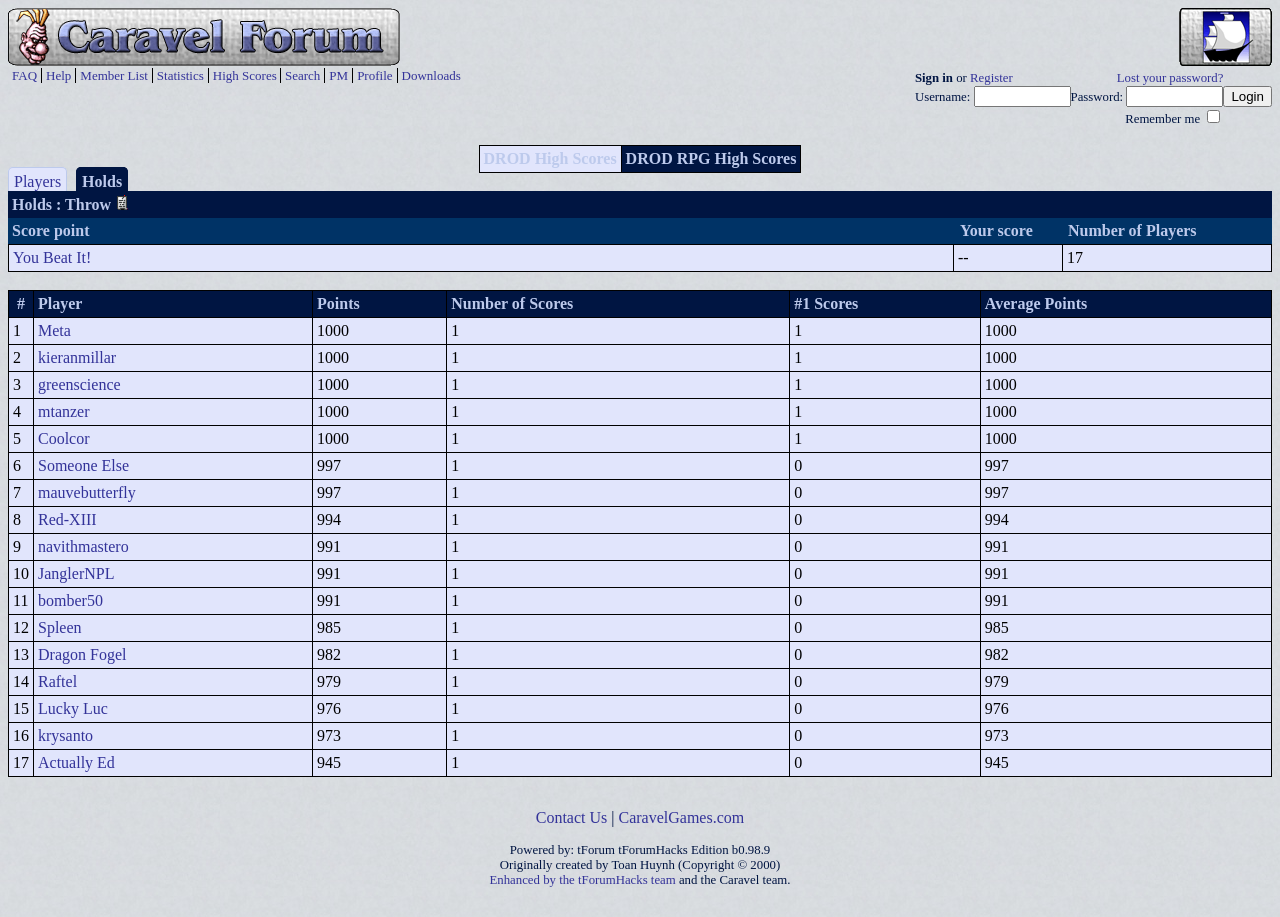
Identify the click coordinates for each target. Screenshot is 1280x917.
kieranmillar (77, 357)
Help (58, 75)
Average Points (1036, 303)
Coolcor (64, 438)
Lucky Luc (73, 708)
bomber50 (70, 600)
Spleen (60, 627)
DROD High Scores (550, 158)
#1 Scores (826, 303)
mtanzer (64, 411)
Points (338, 303)
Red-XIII (67, 519)
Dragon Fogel (82, 654)
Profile (374, 75)
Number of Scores (512, 303)
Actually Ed (76, 762)
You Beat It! (52, 257)
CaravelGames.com (682, 817)
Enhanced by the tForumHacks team (583, 880)
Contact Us (572, 817)
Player (60, 303)
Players (37, 181)
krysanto (65, 735)
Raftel (57, 681)
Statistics (180, 75)
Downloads (431, 75)
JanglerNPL (76, 573)
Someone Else (83, 465)
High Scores (245, 75)
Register (991, 78)
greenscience (79, 384)
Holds (102, 181)
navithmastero (83, 546)
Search (302, 75)
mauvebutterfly (87, 492)
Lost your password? (1170, 78)
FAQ (24, 75)
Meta (54, 330)
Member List (114, 75)
